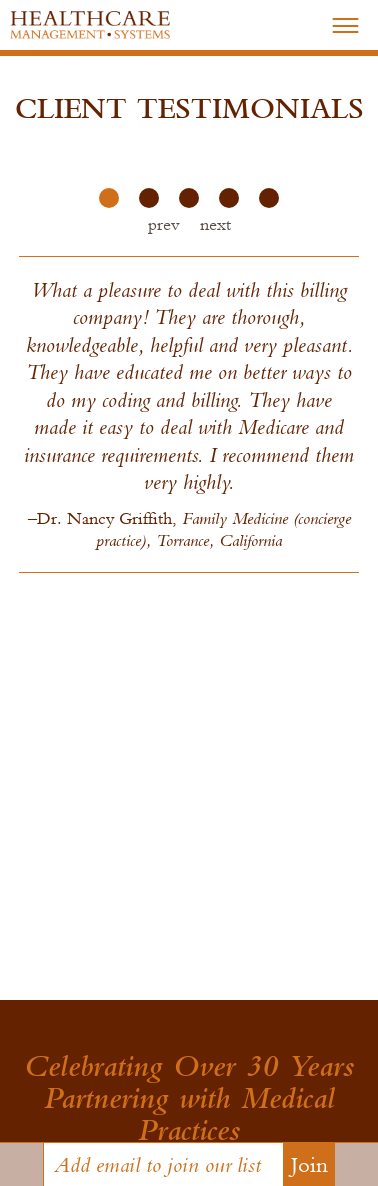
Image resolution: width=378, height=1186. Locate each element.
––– (345, 23)
